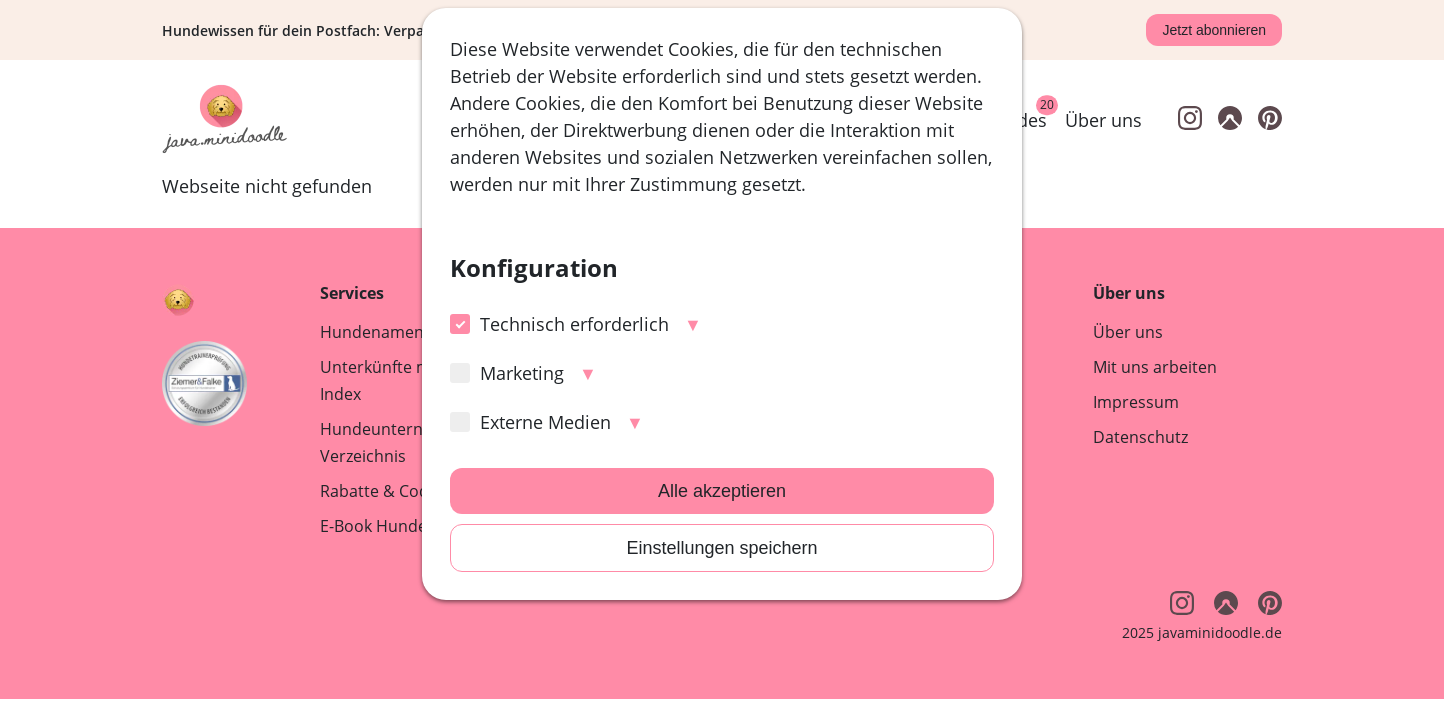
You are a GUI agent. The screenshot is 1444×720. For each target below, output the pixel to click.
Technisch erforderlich (559, 324)
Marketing (507, 373)
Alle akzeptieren (722, 491)
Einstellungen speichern (721, 548)
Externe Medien (530, 422)
